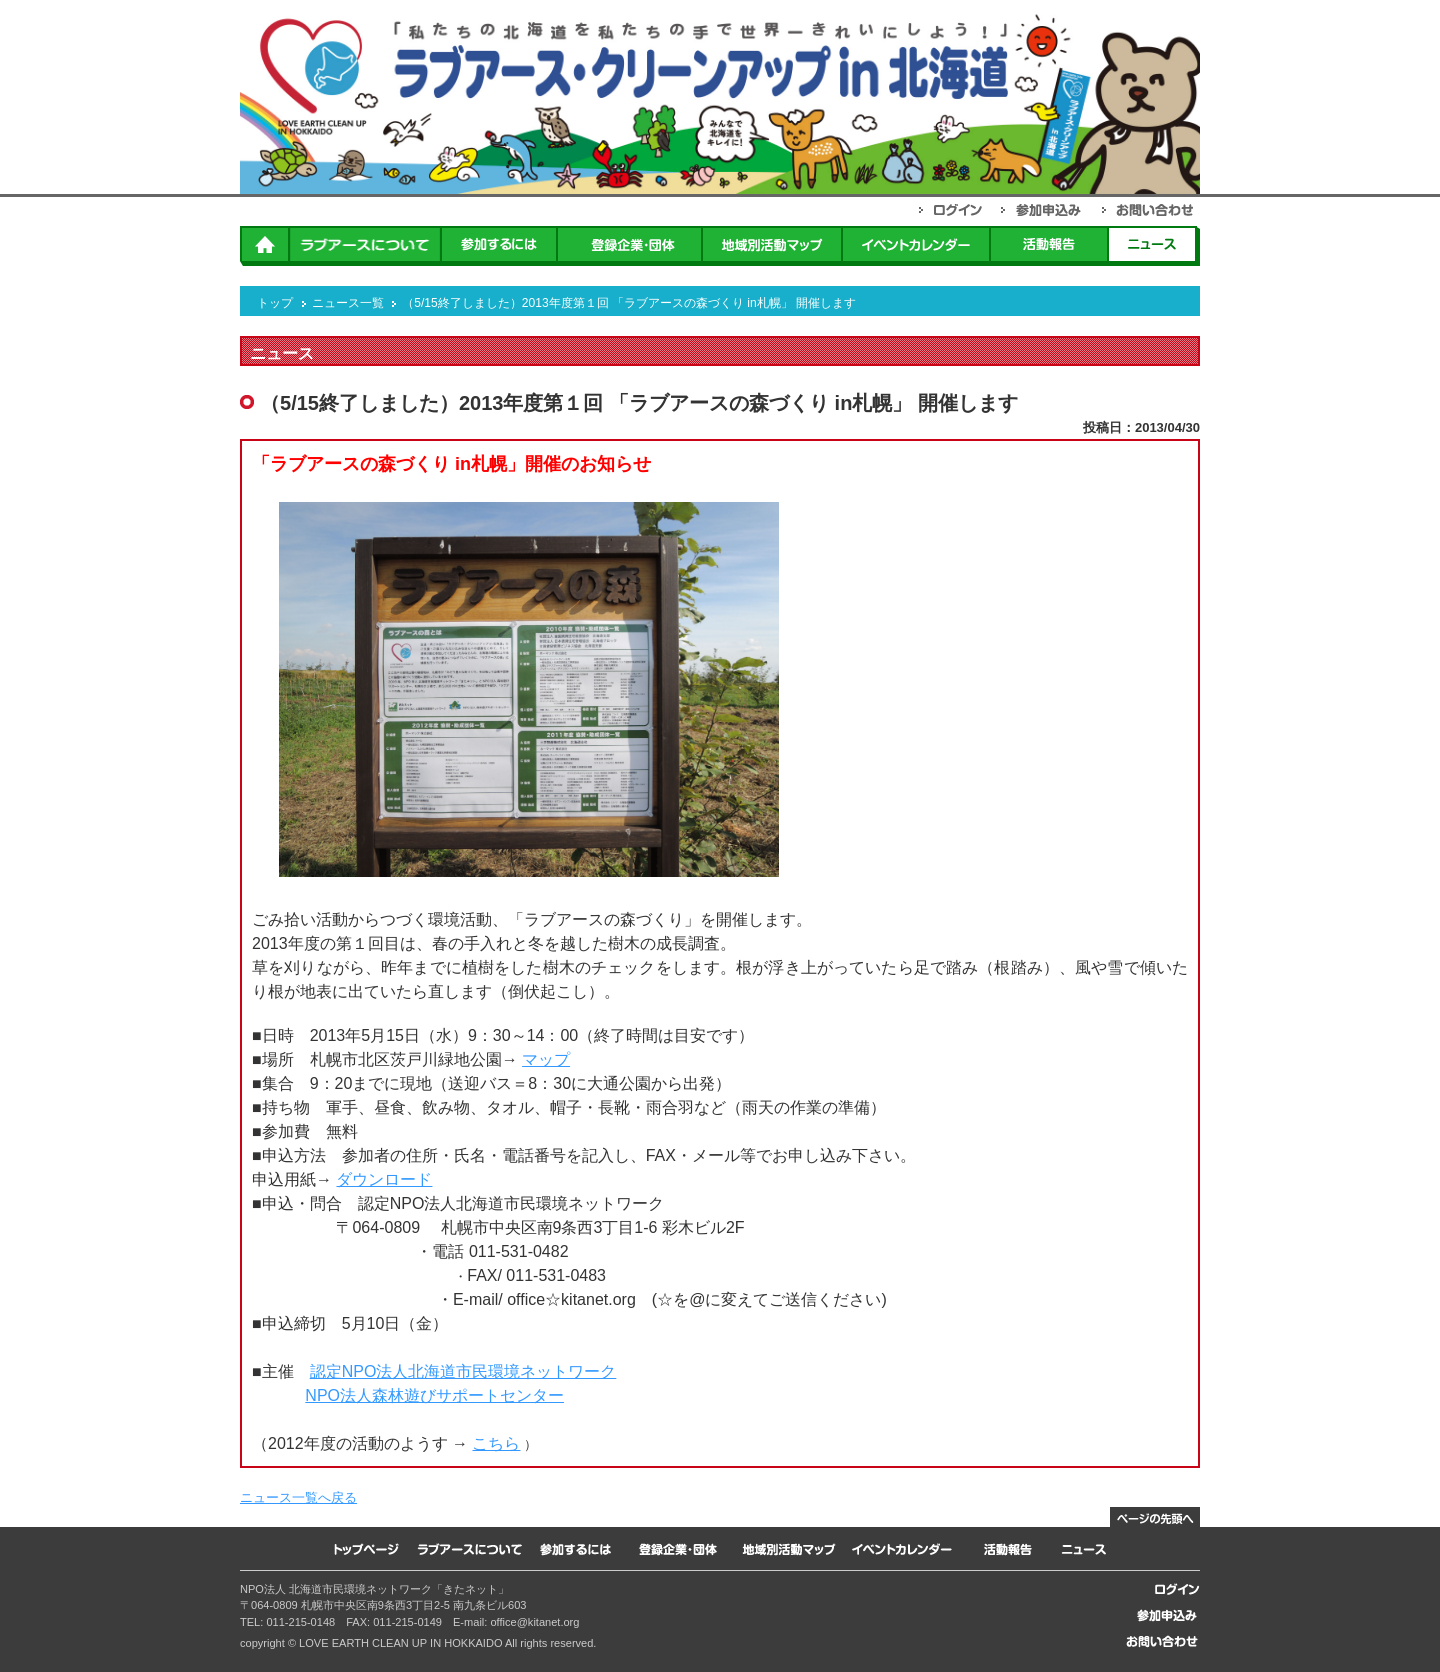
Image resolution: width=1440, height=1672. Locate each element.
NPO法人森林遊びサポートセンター (434, 1395)
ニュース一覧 (348, 303)
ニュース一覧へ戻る (298, 1497)
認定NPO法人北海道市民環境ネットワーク (463, 1371)
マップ (546, 1059)
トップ (275, 303)
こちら (496, 1443)
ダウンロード (384, 1179)
